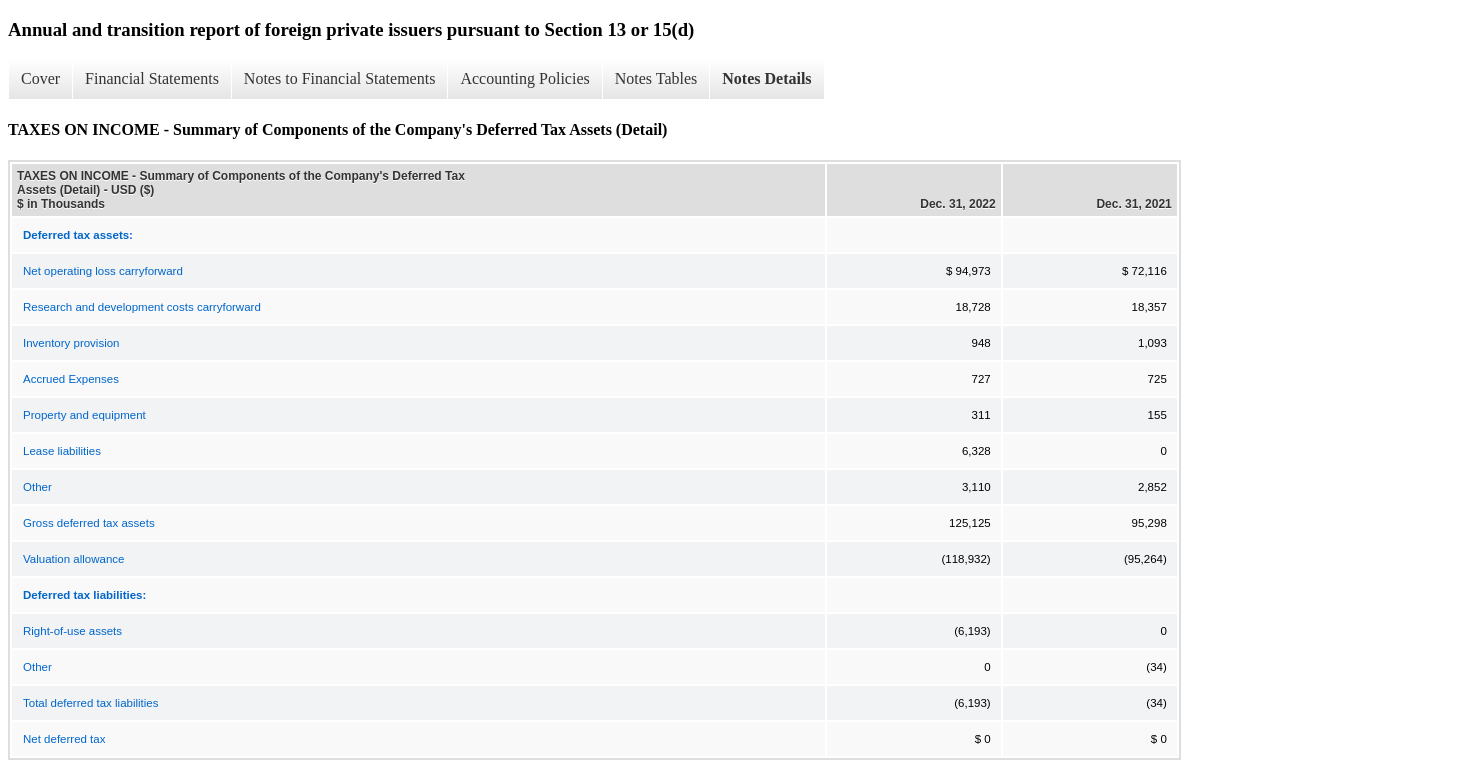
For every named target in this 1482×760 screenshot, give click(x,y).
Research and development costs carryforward (142, 307)
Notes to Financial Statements (340, 78)
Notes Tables (656, 78)
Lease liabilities (62, 451)
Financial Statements (152, 78)
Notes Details (766, 78)
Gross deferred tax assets (89, 523)
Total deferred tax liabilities (91, 703)
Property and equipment (84, 415)
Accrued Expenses (71, 379)
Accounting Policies (524, 78)
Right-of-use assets (72, 631)
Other (37, 487)
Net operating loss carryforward (103, 271)
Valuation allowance (73, 559)
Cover (40, 78)
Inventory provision (71, 343)
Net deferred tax (64, 739)
